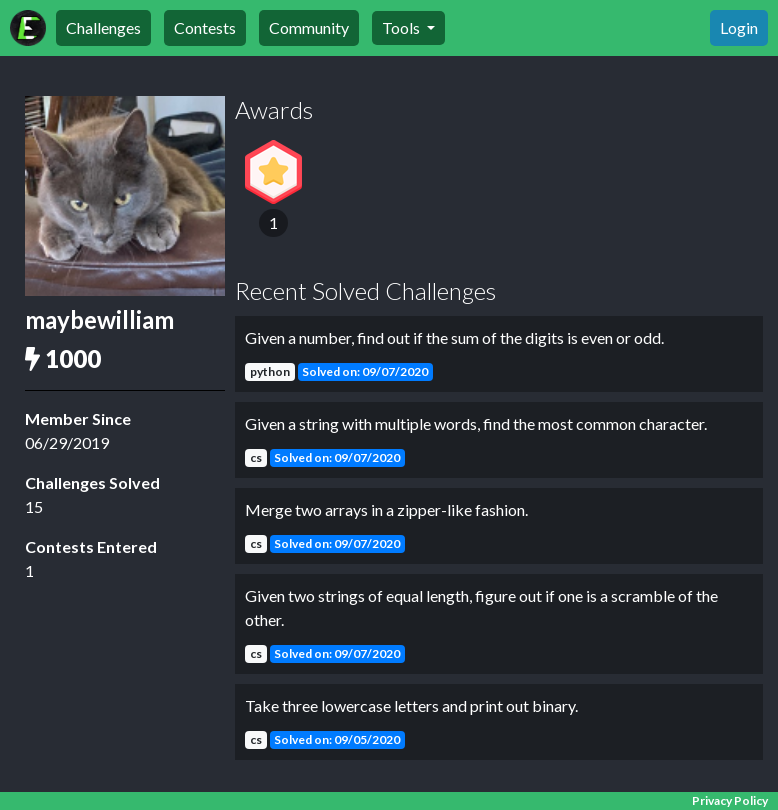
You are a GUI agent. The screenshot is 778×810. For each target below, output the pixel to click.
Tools (402, 27)
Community (309, 27)
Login (739, 27)
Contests (205, 27)
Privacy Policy (730, 800)
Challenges (103, 27)
